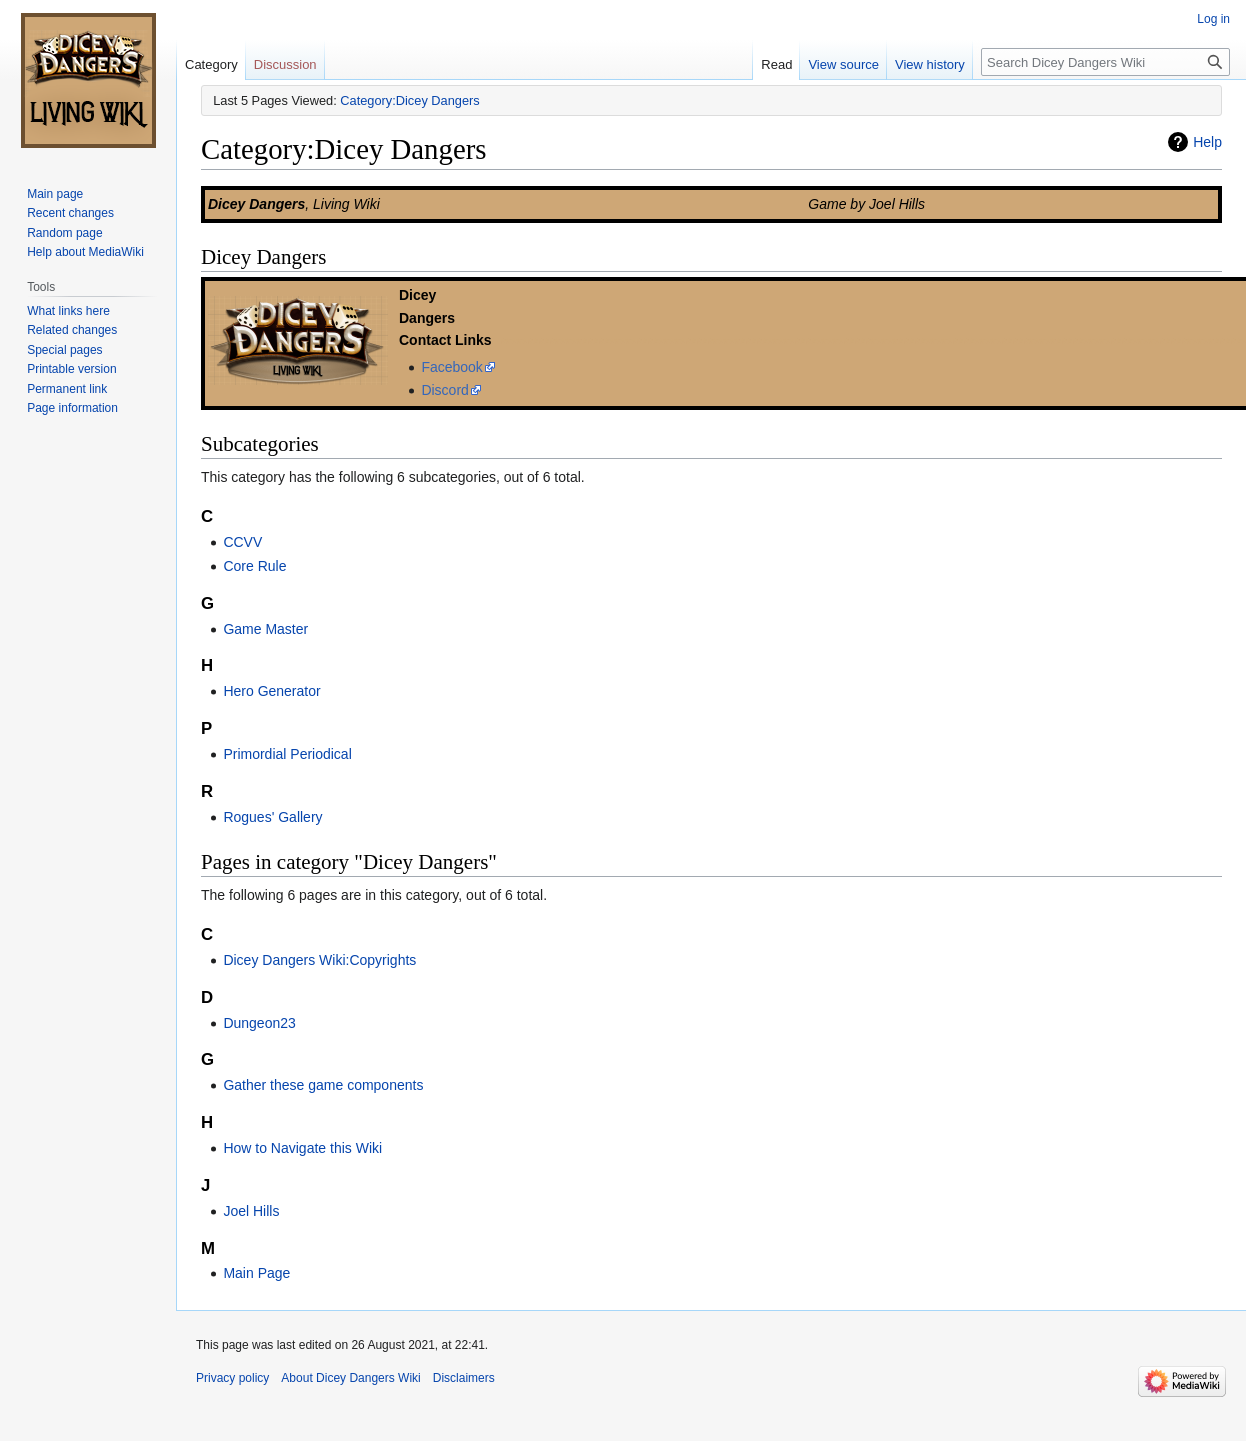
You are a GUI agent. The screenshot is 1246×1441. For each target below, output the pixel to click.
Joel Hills (251, 1211)
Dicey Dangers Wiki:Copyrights (319, 960)
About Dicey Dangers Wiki (350, 1378)
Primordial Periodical (287, 754)
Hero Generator (271, 691)
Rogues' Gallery (272, 817)
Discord (444, 390)
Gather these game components (323, 1085)
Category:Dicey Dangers (409, 100)
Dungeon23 (259, 1023)
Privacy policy (232, 1378)
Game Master (265, 629)
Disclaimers (464, 1378)
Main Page (256, 1273)
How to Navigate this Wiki (302, 1148)
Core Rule (254, 566)
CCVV (242, 542)
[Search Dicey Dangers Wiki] (1105, 62)
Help (1207, 142)
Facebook (451, 367)
